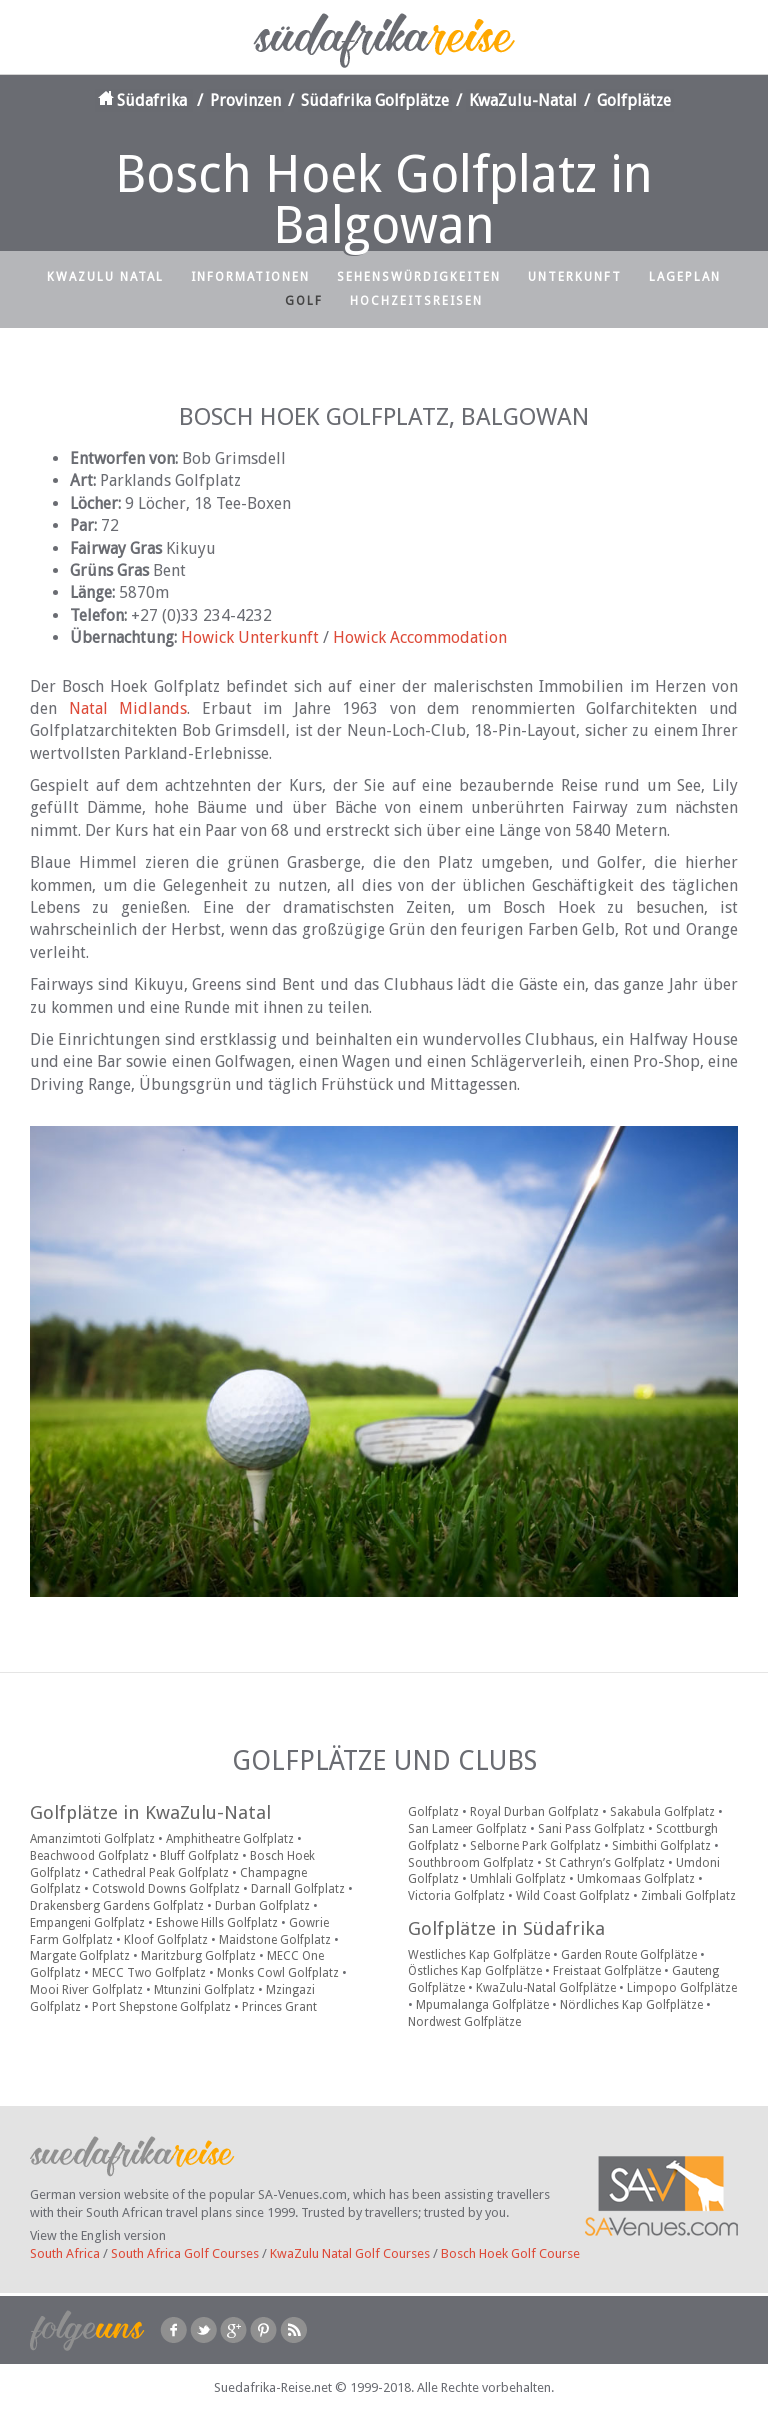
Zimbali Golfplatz (688, 1896)
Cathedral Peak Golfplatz (160, 1873)
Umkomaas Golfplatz (636, 1879)
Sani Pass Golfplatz (591, 1829)
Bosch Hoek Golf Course (510, 2253)
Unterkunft (575, 277)
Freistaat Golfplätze (607, 1971)
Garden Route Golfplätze (629, 1955)
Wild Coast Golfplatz (573, 1896)
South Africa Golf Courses (185, 2253)
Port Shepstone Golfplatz (161, 2007)
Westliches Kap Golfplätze (479, 1955)
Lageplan (685, 277)
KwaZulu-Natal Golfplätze (546, 1988)
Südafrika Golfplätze (375, 100)
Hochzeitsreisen (416, 301)
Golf (304, 301)
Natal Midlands (128, 708)
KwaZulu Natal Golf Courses (350, 2253)
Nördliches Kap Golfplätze (631, 2005)
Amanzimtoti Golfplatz (92, 1839)
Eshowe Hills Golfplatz (217, 1923)
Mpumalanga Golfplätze (482, 2005)
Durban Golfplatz (262, 1906)
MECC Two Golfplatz (149, 1973)
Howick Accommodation (420, 637)
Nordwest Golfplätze (464, 2022)
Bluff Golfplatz (199, 1856)
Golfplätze (634, 100)
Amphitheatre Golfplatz (230, 1839)
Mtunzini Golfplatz (204, 1990)
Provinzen (245, 100)
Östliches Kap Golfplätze (475, 1971)
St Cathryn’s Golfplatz (605, 1863)
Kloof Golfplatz (166, 1940)
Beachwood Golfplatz (89, 1856)
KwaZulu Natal (105, 277)
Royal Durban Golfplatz (534, 1812)
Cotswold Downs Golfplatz (166, 1889)
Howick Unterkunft (250, 637)
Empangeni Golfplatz (87, 1923)
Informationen (250, 277)
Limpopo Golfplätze (682, 1988)
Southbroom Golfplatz (471, 1863)
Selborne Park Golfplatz (535, 1846)
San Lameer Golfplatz (467, 1829)
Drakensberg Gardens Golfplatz (117, 1906)
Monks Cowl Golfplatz (278, 1973)
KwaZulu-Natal (523, 100)
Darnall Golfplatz (298, 1889)
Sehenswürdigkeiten (419, 277)
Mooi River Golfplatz (86, 1990)
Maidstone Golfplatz (275, 1940)
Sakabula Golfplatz (662, 1812)
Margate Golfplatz (80, 1956)
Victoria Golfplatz (456, 1896)
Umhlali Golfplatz (518, 1879)
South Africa (65, 2253)
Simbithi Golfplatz (661, 1846)
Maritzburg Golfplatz (198, 1956)
